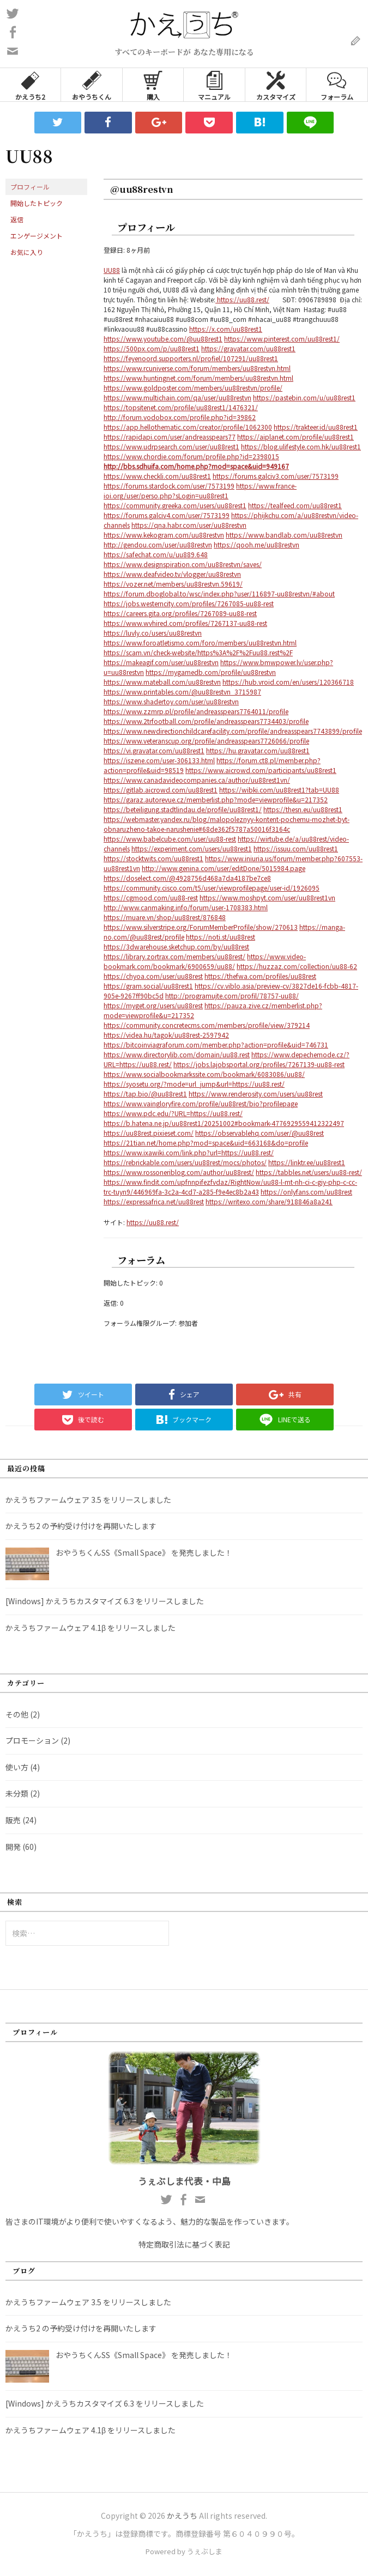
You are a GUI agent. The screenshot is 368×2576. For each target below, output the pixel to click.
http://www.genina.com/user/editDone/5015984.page (223, 868)
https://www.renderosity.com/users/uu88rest (256, 1093)
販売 (13, 1819)
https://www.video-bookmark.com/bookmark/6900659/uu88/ (205, 961)
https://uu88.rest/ (242, 299)
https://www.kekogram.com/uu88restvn (164, 534)
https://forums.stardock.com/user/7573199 (169, 485)
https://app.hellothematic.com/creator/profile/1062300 (188, 426)
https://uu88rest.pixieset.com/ (149, 1132)
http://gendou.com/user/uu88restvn (158, 544)
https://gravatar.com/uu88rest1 (248, 348)
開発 (13, 1846)
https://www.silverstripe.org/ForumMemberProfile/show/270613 (201, 926)
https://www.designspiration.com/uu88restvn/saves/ (183, 564)
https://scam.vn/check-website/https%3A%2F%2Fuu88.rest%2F (198, 652)
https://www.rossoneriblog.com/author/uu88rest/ (179, 1172)
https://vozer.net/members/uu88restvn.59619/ (173, 583)
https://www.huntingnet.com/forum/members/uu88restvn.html (198, 377)
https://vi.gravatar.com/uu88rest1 (154, 750)
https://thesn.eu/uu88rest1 (302, 809)
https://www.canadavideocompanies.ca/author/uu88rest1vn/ (197, 779)
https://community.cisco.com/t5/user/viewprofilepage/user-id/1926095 (211, 887)
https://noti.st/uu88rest (220, 936)
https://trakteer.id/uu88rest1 (316, 426)
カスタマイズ (275, 84)
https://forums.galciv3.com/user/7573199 (276, 475)
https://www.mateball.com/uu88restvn (162, 681)
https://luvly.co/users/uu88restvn (153, 632)
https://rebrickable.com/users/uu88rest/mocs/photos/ (185, 1162)
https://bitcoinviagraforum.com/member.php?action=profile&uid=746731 (216, 1044)
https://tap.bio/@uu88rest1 (145, 1093)
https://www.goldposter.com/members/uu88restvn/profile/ (193, 387)
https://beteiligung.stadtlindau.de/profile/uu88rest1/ (183, 809)
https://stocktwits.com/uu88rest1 (153, 858)
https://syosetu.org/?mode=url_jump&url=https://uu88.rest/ (194, 1083)
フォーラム (337, 84)
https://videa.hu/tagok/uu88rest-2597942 (166, 1034)
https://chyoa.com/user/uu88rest (153, 976)
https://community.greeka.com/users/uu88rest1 (175, 505)
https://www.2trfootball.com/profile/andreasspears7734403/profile (206, 721)
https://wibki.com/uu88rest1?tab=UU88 (279, 789)
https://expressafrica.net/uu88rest (154, 1201)
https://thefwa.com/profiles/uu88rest (260, 976)
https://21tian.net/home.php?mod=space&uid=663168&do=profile (206, 1142)
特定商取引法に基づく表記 (184, 2244)
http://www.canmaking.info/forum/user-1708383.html (186, 907)
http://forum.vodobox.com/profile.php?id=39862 (180, 417)
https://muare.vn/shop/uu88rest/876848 (165, 917)
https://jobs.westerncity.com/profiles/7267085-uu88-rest (189, 603)
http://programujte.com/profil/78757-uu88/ (232, 995)
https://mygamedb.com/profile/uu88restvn (211, 672)
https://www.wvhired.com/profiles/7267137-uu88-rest (185, 623)
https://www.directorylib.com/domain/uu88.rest (177, 1054)
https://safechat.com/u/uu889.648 (156, 554)
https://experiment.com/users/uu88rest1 (191, 848)
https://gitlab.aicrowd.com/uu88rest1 (161, 789)
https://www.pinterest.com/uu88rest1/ (282, 338)
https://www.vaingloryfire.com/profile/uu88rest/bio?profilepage (201, 1103)
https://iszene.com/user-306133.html (159, 760)
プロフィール (30, 186)
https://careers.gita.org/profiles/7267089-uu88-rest (180, 613)
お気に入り (26, 252)
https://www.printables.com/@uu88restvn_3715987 (182, 691)
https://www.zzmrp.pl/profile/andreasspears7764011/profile (196, 711)
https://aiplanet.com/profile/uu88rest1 (295, 436)
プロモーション (32, 1740)
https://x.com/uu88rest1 (225, 328)
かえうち (182, 2515)
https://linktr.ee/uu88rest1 (306, 1162)
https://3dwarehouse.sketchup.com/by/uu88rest (176, 946)
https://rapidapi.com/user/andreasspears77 (170, 436)
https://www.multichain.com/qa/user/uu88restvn (177, 397)
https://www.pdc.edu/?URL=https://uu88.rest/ (173, 1113)
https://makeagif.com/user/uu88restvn (161, 662)
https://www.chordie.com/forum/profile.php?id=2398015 (191, 456)
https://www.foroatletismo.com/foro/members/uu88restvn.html (200, 642)
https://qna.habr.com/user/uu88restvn (188, 524)
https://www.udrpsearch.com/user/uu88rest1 (171, 446)
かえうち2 (30, 84)
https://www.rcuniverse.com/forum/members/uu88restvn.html (197, 368)
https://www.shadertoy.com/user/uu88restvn (171, 701)
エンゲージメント (36, 235)
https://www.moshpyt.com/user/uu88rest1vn (267, 897)
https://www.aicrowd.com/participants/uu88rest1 (260, 770)
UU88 (112, 270)
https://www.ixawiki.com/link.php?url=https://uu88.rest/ (189, 1152)
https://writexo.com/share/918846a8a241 (269, 1201)
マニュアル (214, 84)
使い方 (16, 1767)
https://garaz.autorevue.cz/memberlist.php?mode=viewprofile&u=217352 (216, 799)
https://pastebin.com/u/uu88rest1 (304, 397)
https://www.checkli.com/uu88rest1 (157, 475)
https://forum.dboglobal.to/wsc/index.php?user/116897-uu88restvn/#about (219, 593)
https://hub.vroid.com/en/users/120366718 (288, 681)
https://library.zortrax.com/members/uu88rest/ (174, 956)
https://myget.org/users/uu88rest (153, 1005)
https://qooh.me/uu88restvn (256, 544)
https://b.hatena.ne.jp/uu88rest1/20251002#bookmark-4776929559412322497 (224, 1123)
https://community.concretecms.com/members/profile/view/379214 (207, 1025)
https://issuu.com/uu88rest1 (296, 848)
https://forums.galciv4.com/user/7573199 (167, 515)
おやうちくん (91, 84)
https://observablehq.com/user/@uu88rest (259, 1132)
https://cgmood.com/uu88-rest (151, 897)
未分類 (16, 1793)
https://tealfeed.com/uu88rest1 (295, 505)
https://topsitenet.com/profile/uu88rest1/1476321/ (181, 407)
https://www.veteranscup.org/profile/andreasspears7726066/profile (206, 740)
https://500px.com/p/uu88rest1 (152, 348)
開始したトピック (36, 203)
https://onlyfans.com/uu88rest (306, 1191)
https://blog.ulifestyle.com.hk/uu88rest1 (301, 446)
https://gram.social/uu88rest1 (148, 985)
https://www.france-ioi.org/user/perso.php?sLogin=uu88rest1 (200, 490)
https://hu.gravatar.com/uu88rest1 (258, 750)
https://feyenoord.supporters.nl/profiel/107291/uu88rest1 (191, 358)
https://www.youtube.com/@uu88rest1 (163, 338)
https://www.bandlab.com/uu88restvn (284, 534)
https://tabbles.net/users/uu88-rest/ (309, 1172)
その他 (16, 1714)
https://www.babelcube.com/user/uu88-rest (170, 838)
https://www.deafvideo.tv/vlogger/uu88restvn (172, 573)
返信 (16, 219)
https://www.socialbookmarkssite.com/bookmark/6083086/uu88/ (204, 1074)
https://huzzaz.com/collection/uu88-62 (297, 966)
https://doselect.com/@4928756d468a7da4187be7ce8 (187, 877)
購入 (152, 84)
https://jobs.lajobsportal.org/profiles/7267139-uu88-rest (259, 1064)
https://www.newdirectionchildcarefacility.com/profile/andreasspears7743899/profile (233, 730)
